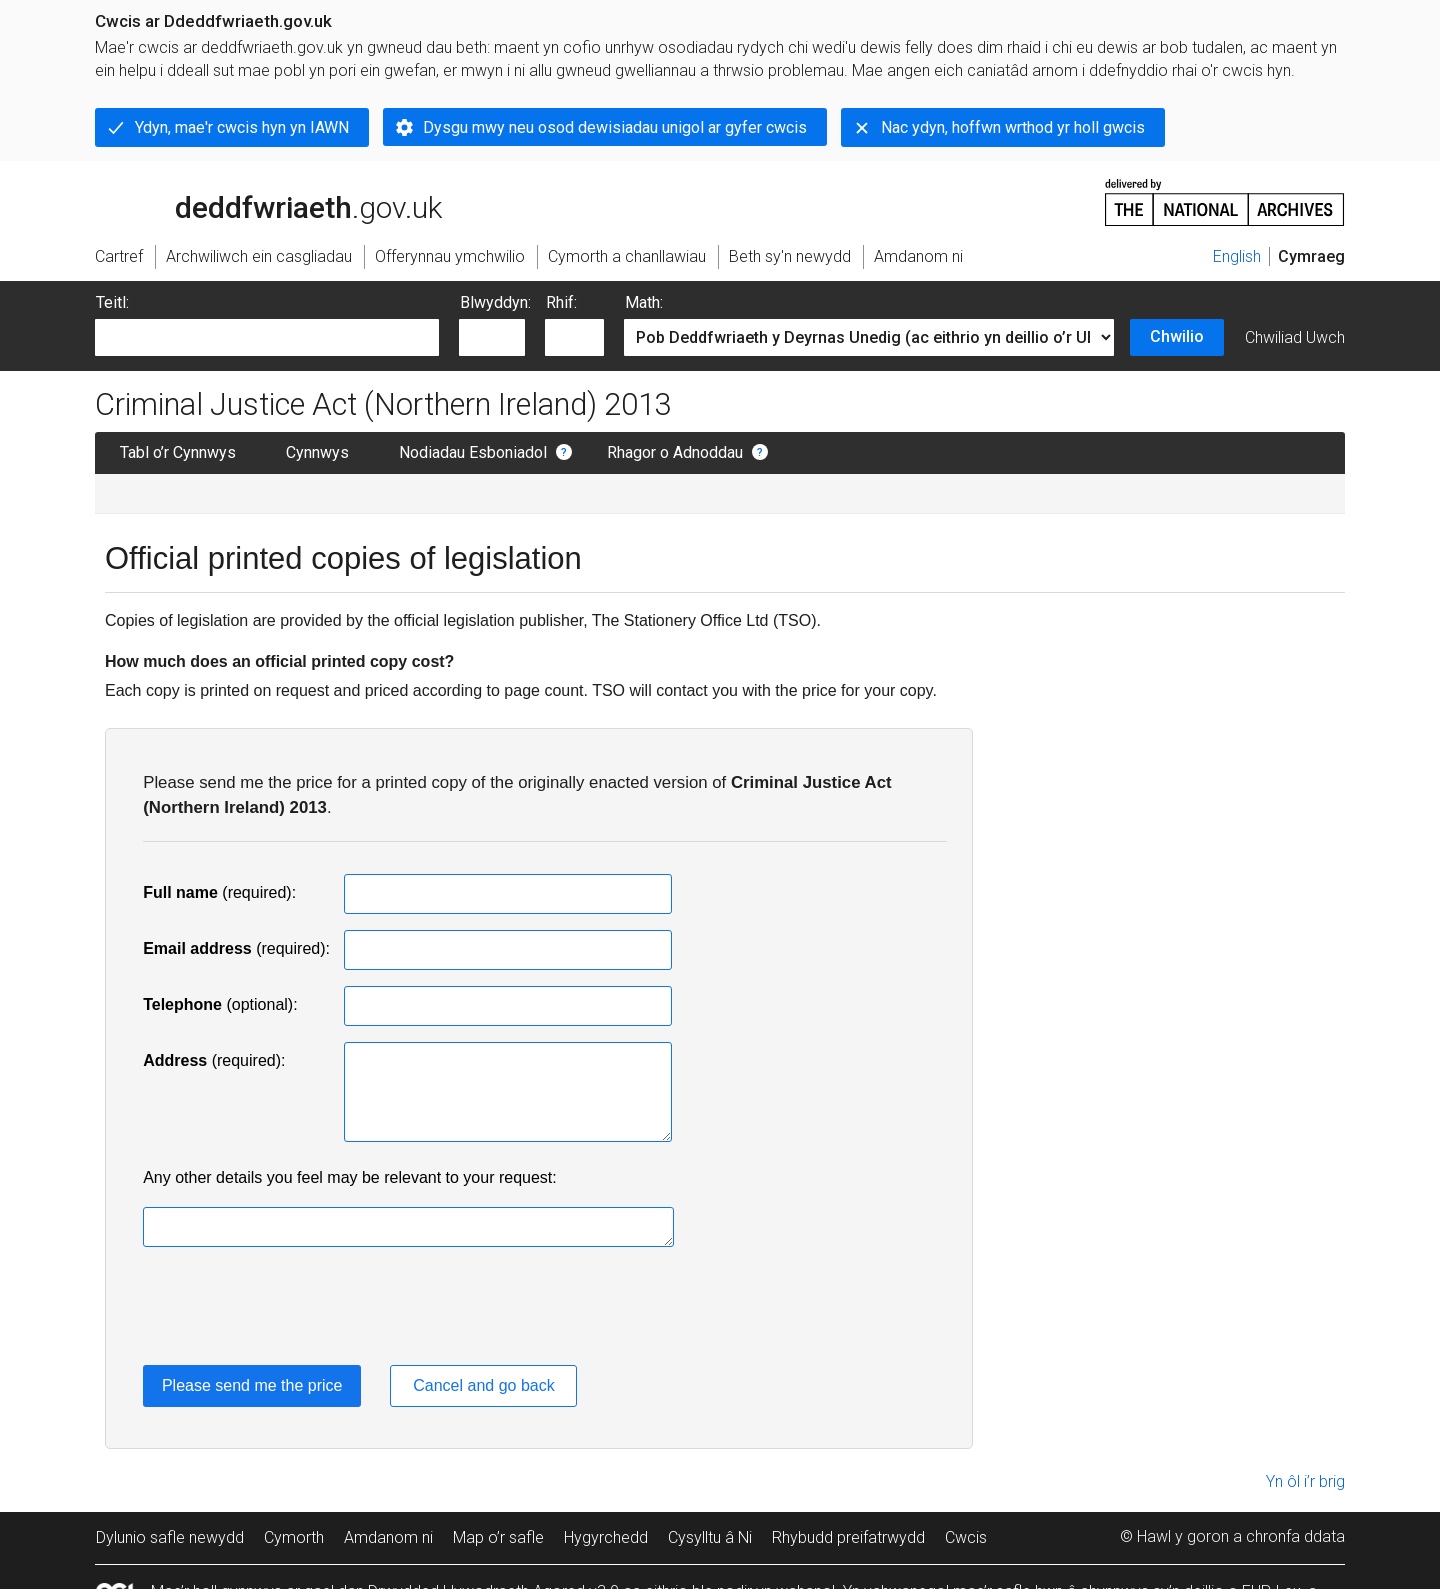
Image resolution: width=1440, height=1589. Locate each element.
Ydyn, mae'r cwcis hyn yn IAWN (242, 127)
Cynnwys (317, 452)
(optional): (220, 1004)
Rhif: (561, 302)
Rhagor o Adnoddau (675, 452)
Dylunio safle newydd (170, 1537)
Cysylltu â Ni (710, 1537)
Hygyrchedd (606, 1537)
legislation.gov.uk (253, 201)
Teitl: (112, 302)
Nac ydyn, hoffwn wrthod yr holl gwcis (1013, 127)
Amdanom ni (388, 1537)
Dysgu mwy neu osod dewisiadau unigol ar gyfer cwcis (615, 127)
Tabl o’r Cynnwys (178, 452)
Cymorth (294, 1537)
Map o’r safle (498, 1537)
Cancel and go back (483, 1385)
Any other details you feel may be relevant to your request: (350, 1177)
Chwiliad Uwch (1295, 337)
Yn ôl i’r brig (1305, 1481)
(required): (219, 892)
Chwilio (1177, 336)
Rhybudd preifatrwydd (848, 1537)
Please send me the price (252, 1385)
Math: (644, 302)
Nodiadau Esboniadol (473, 452)
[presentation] (295, 1310)
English (1237, 256)
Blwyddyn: (495, 302)
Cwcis (966, 1537)
